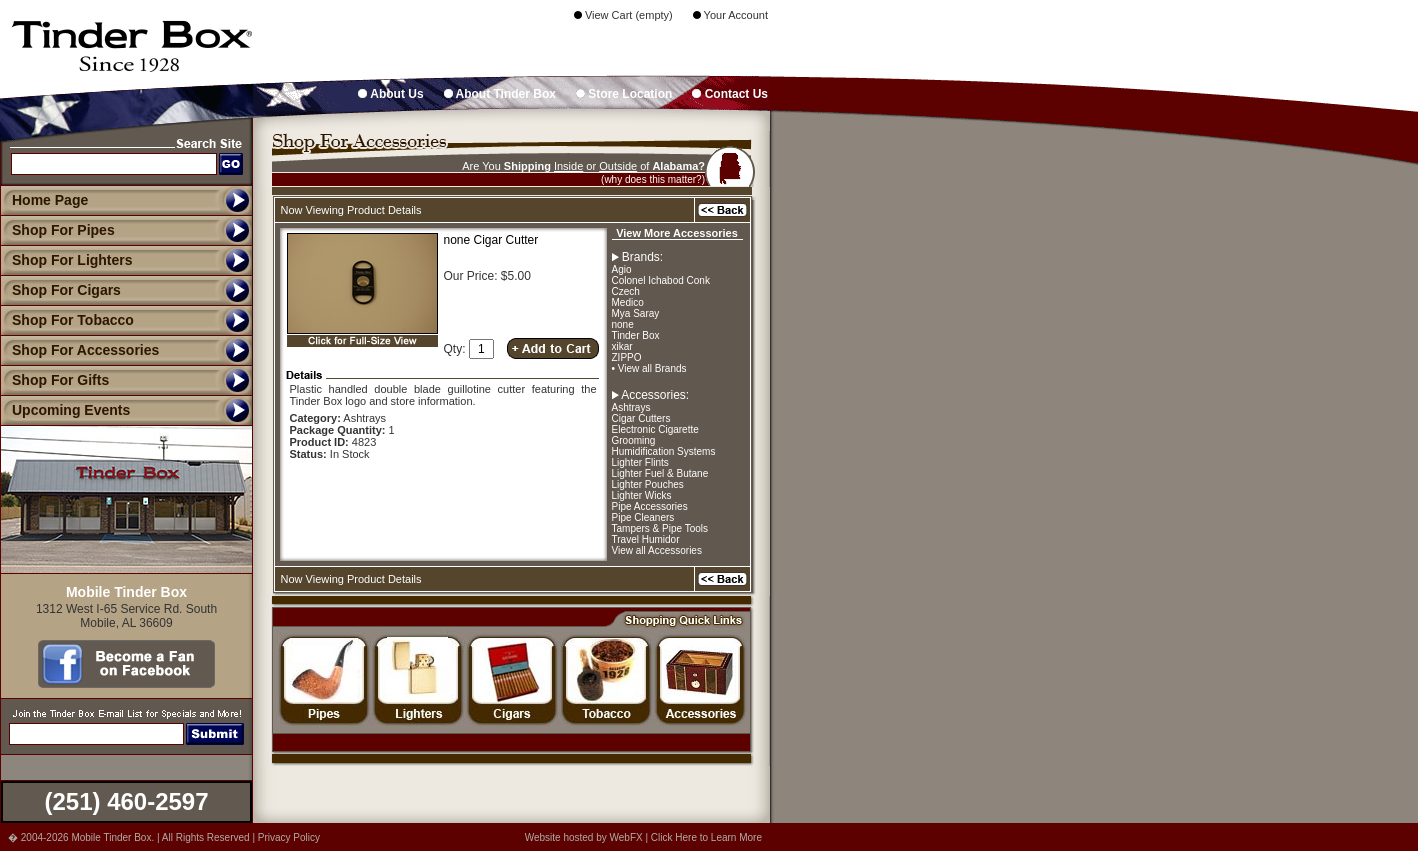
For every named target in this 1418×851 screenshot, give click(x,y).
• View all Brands (649, 368)
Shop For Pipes (57, 230)
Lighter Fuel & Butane (660, 473)
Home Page (50, 200)
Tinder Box (636, 335)
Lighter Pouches (648, 484)
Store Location (624, 94)
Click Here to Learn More (706, 837)
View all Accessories (657, 550)
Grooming (634, 440)
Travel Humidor (646, 539)
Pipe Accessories (650, 506)
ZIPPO (627, 357)
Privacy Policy (289, 837)
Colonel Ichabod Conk (661, 280)
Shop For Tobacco (67, 320)
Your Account (730, 15)
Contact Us (730, 94)
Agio (622, 269)
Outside (618, 166)
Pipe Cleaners (643, 517)
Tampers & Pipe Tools (660, 528)
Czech (626, 291)
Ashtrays (631, 407)
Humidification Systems (664, 451)
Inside (568, 166)
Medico (628, 302)
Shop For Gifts (54, 380)
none (623, 324)
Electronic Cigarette (655, 429)
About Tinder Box (500, 94)
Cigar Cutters (641, 418)
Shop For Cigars (60, 290)
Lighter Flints (640, 462)
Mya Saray (636, 313)
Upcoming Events (65, 410)
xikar (622, 346)
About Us (390, 94)
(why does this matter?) (653, 179)
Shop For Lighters (66, 260)
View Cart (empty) (623, 15)
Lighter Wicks (642, 495)
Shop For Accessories (79, 350)
